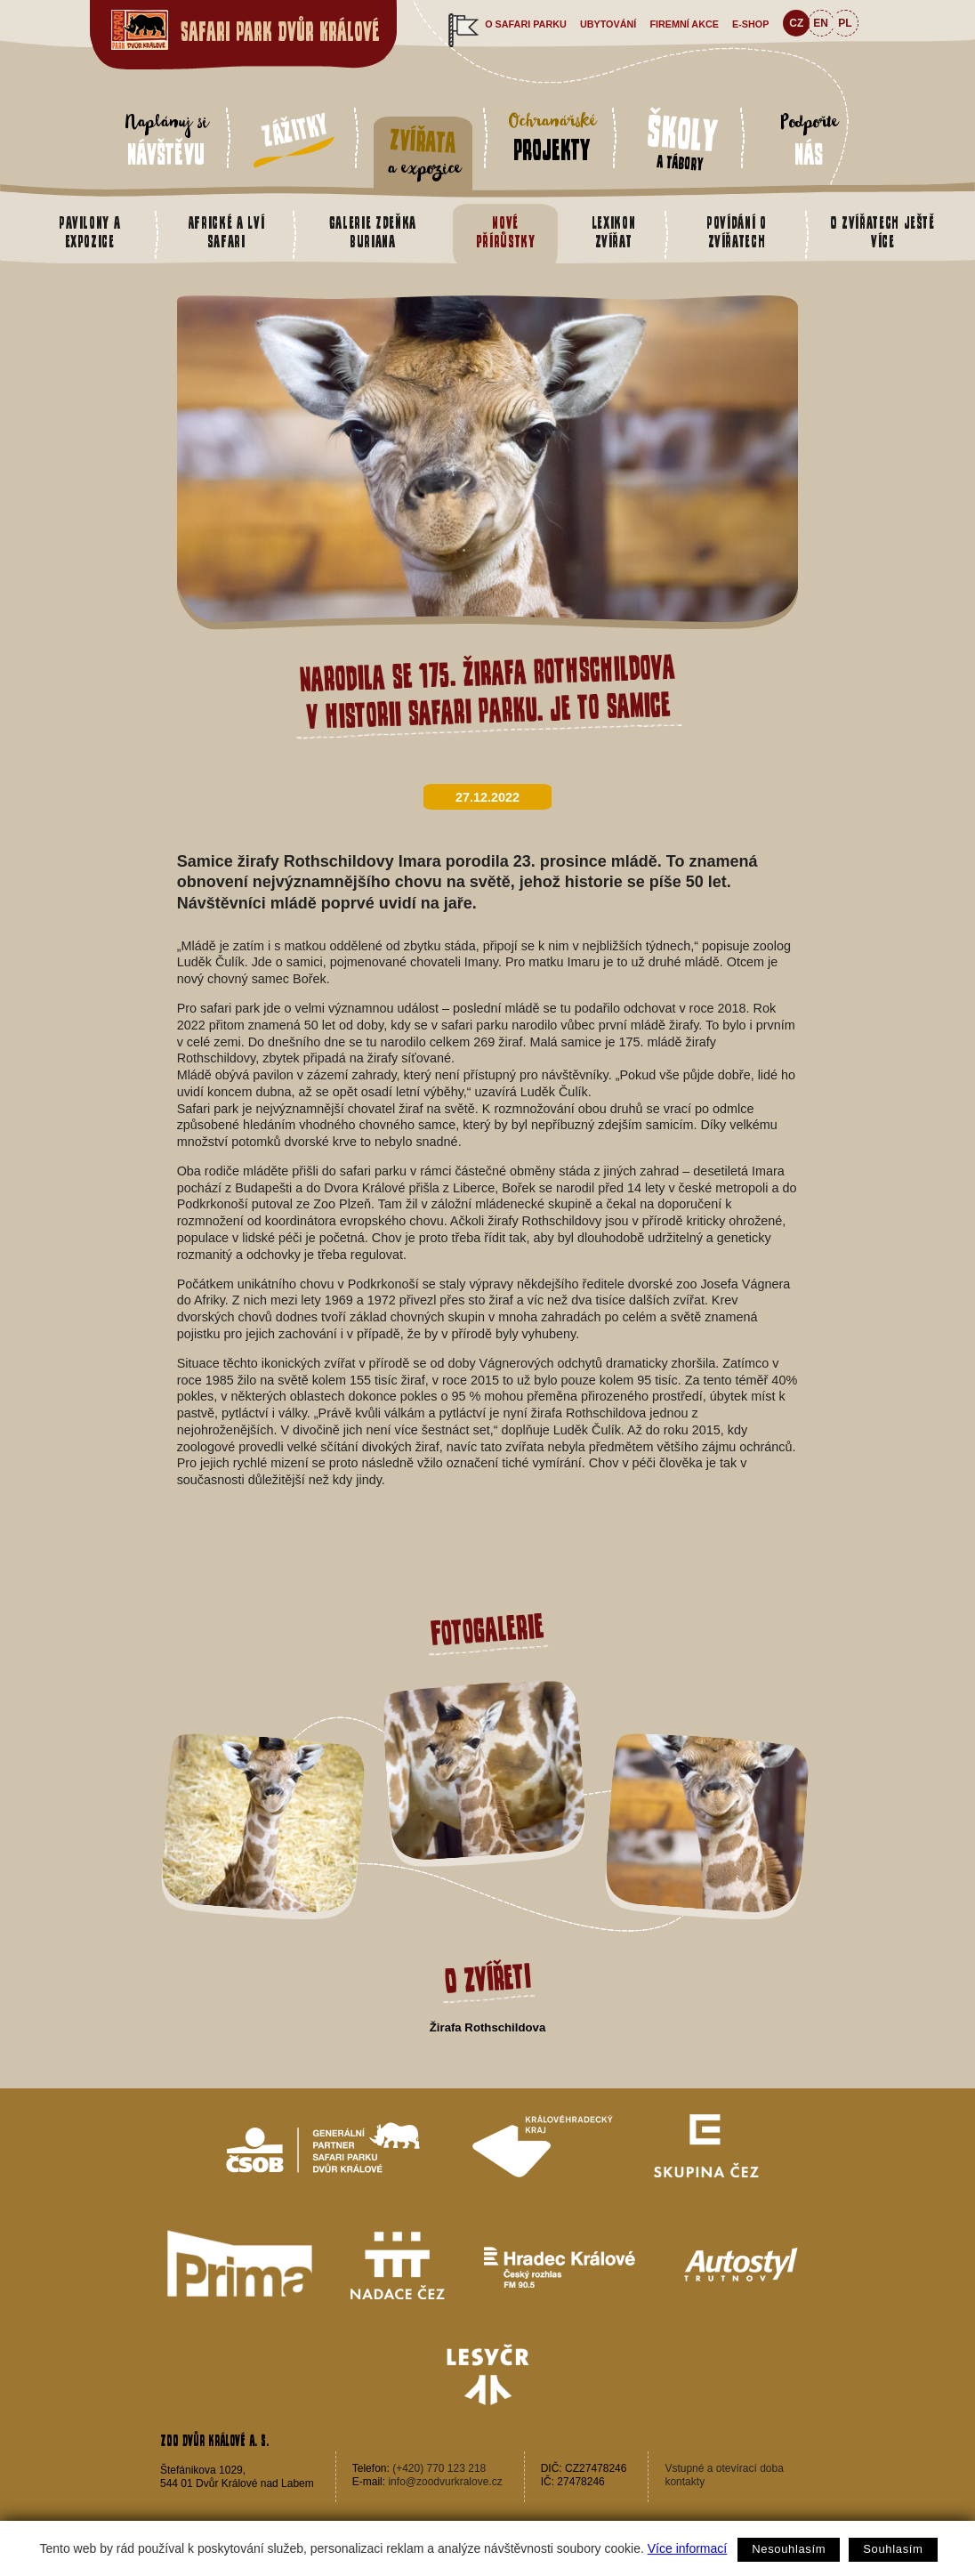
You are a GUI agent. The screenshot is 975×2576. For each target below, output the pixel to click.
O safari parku (526, 24)
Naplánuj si (166, 139)
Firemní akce (684, 24)
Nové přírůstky (506, 232)
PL (844, 23)
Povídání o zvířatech (736, 232)
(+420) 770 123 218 (439, 2468)
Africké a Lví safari (226, 232)
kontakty (685, 2481)
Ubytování (608, 24)
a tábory (682, 140)
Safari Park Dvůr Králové (280, 31)
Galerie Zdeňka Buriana (372, 232)
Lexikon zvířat (614, 232)
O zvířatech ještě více (883, 232)
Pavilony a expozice (89, 232)
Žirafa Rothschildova (487, 2027)
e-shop (750, 24)
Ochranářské (552, 136)
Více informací (687, 2548)
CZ (796, 23)
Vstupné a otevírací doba (724, 2468)
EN (820, 23)
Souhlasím (893, 2549)
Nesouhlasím (789, 2549)
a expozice (423, 153)
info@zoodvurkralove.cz (445, 2481)
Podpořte (809, 139)
